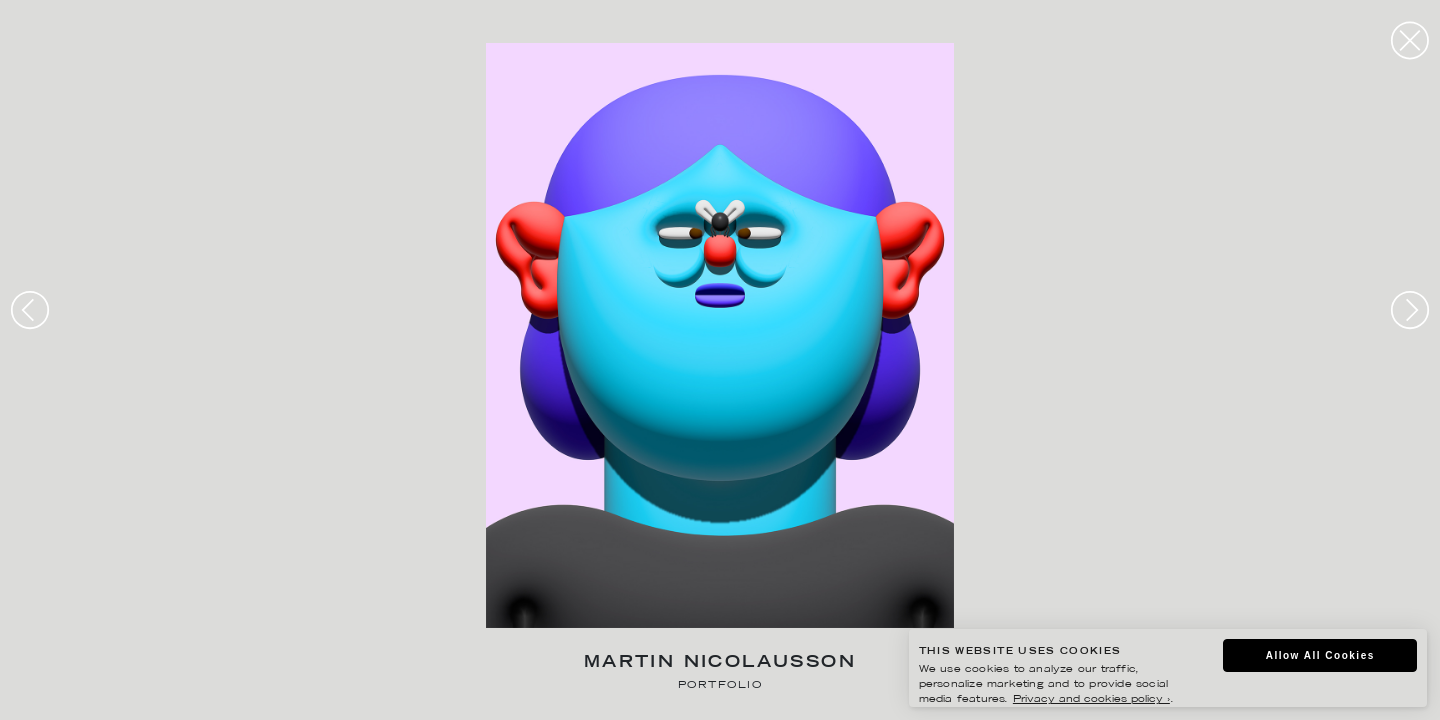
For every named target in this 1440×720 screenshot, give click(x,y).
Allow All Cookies (1320, 655)
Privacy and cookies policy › (1091, 699)
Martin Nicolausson (720, 663)
